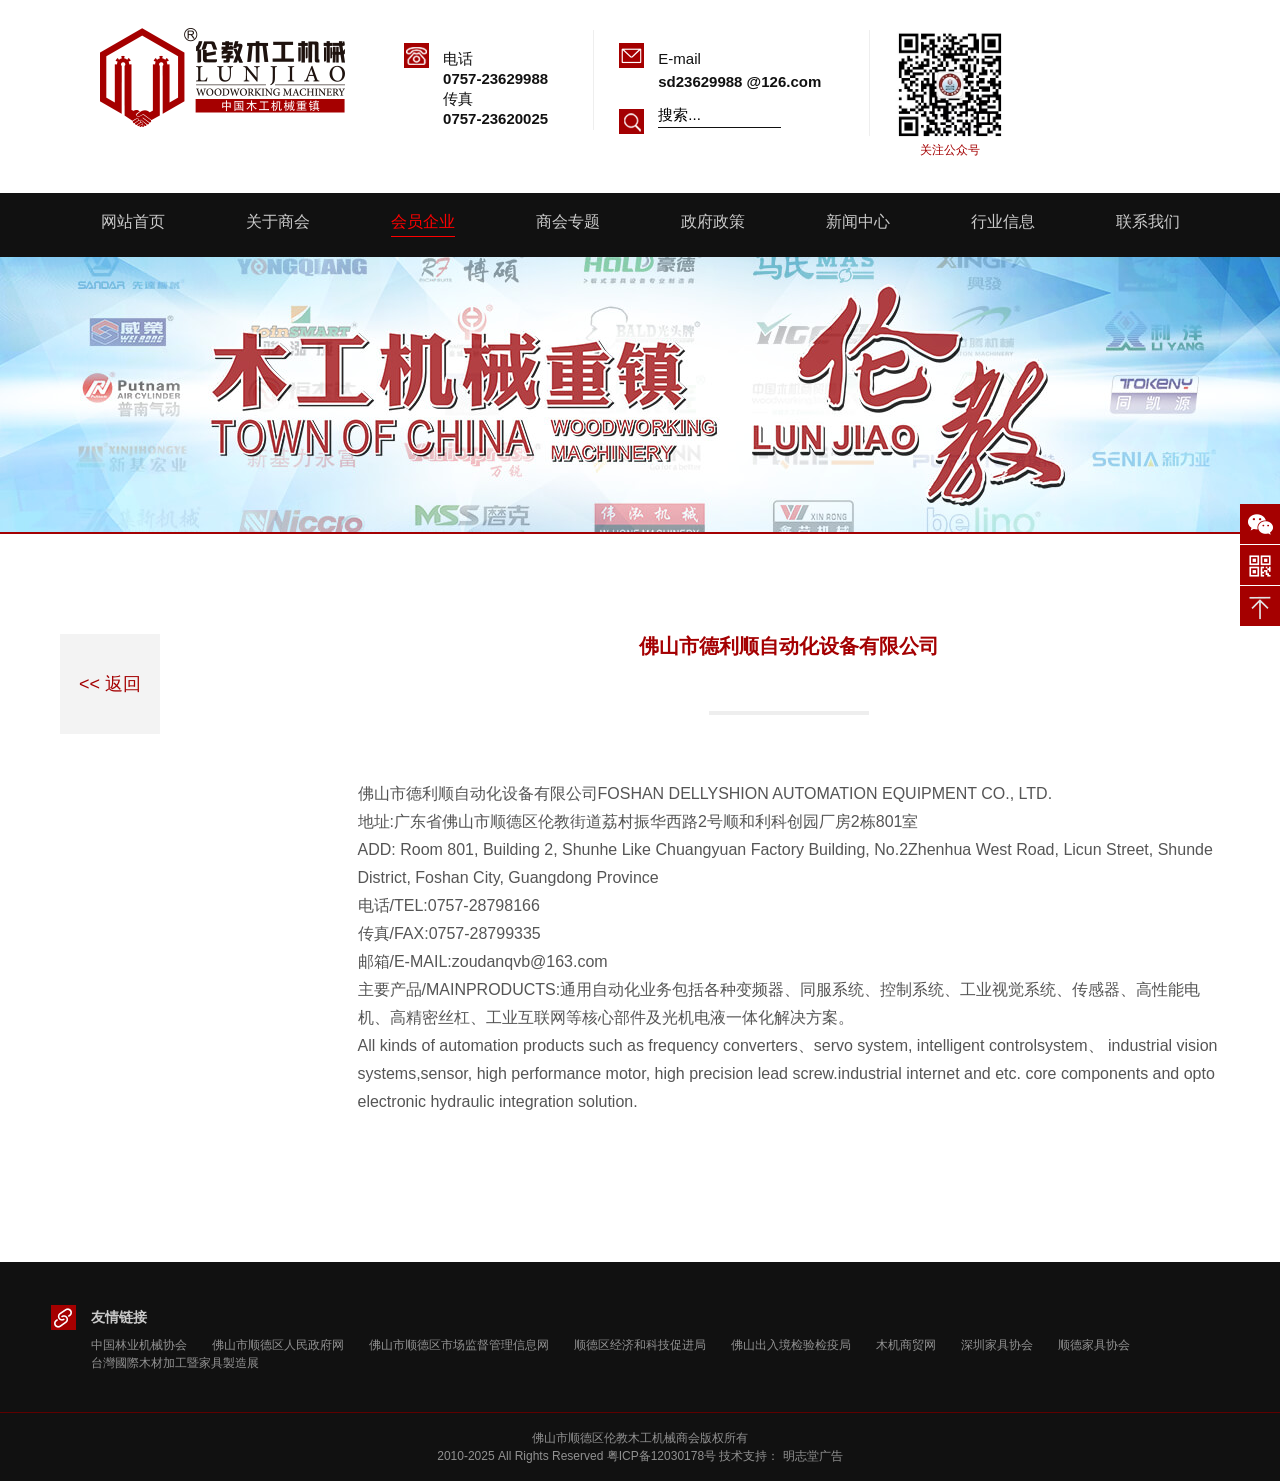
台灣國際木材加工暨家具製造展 (175, 1363)
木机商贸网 (906, 1345)
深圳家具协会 (997, 1345)
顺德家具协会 (1094, 1345)
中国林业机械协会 (139, 1345)
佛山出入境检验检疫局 (791, 1345)
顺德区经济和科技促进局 (640, 1345)
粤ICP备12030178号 (661, 1456)
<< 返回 (110, 684)
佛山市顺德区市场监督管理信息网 (459, 1345)
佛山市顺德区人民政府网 (278, 1345)
